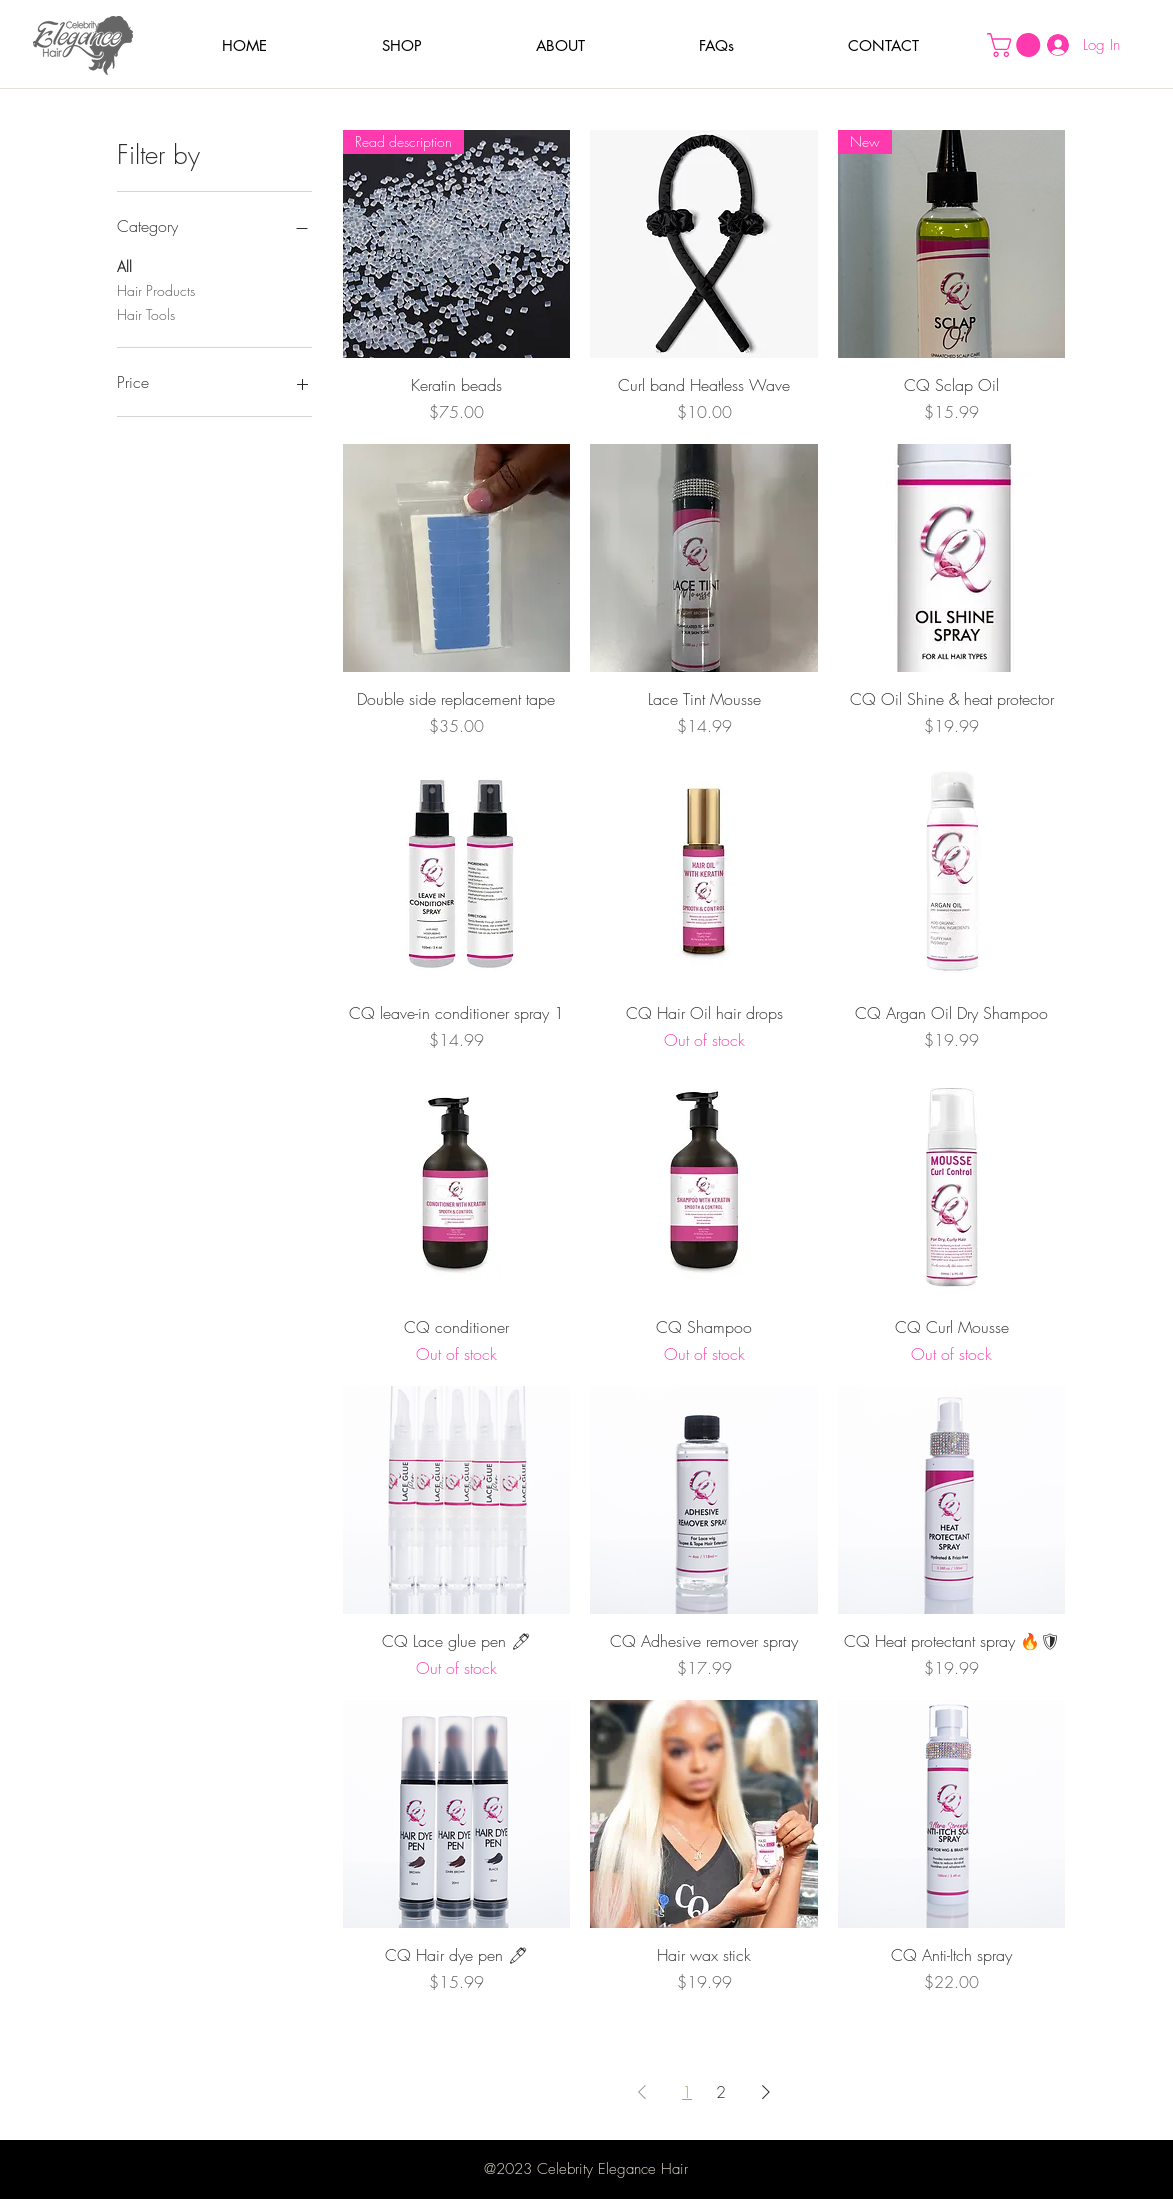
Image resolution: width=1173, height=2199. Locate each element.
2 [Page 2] (721, 2092)
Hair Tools (146, 313)
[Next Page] (766, 2092)
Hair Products (156, 289)
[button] (402, 45)
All (124, 265)
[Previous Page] (642, 2092)
